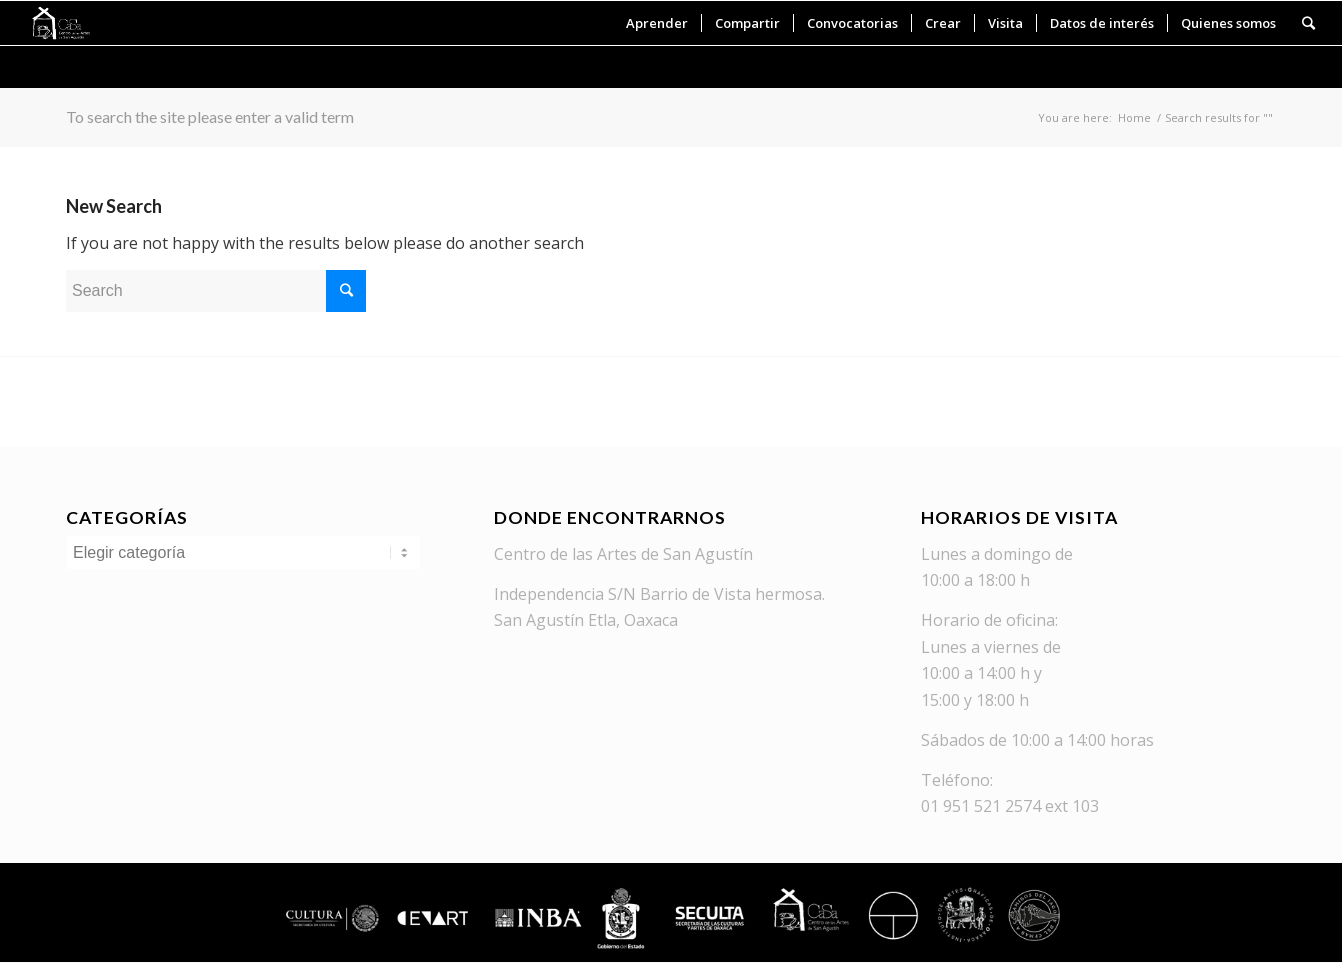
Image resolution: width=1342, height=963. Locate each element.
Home (1134, 117)
